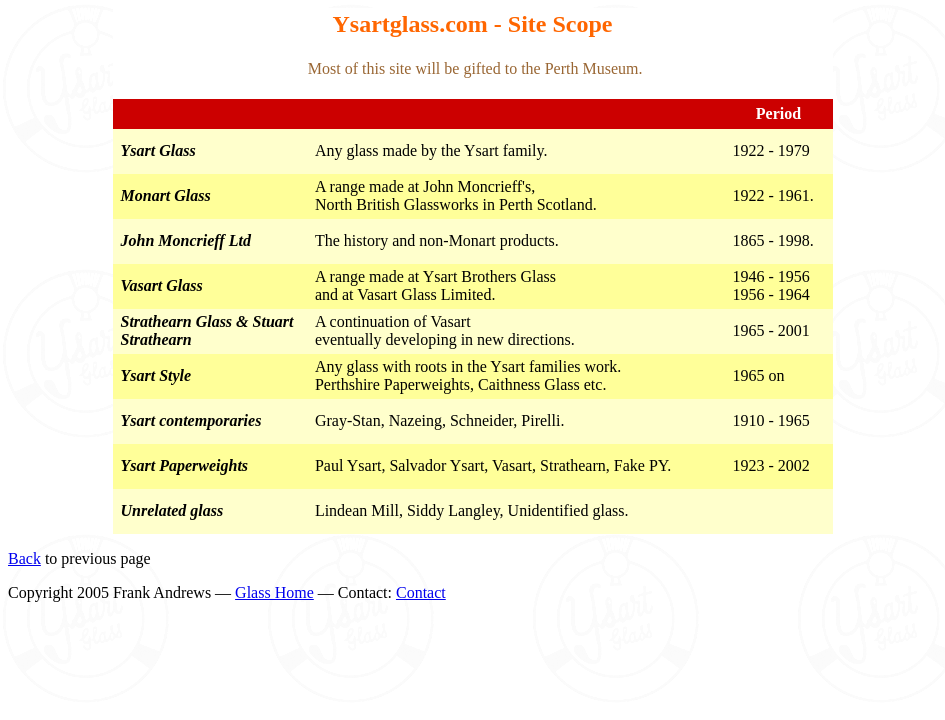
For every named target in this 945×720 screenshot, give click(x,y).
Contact (421, 592)
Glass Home (274, 592)
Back (24, 558)
